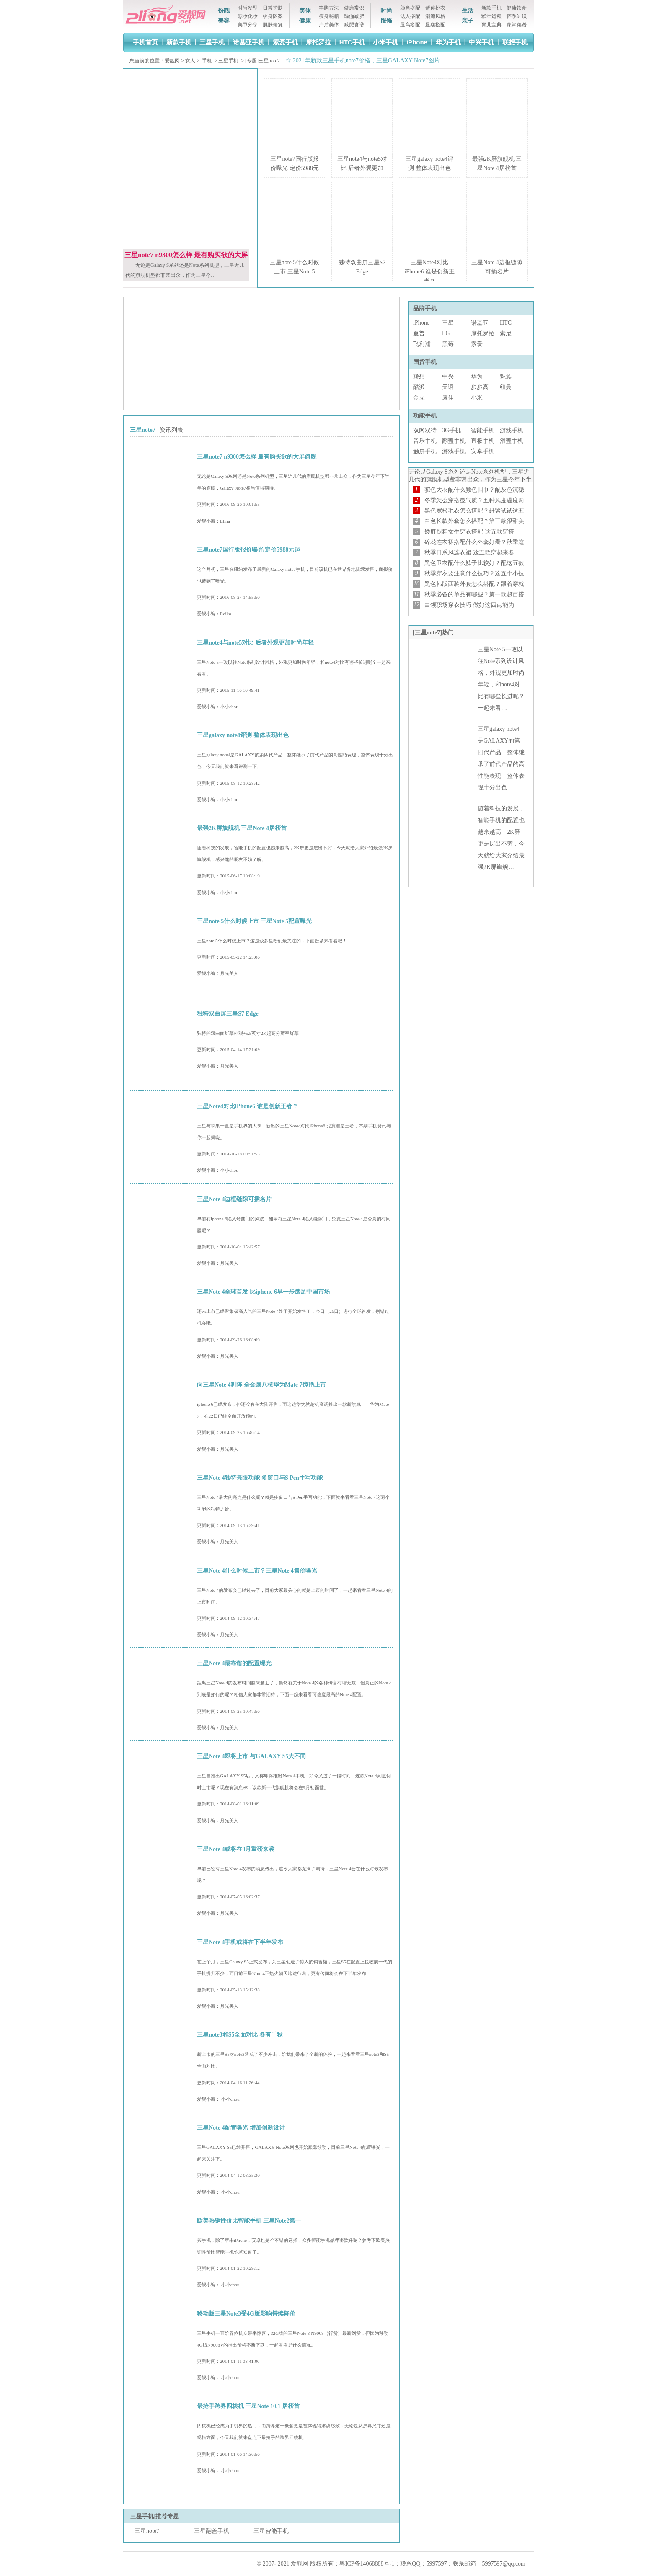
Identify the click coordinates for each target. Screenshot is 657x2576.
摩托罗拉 (318, 42)
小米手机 (385, 42)
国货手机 (425, 362)
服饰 (386, 21)
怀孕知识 (517, 16)
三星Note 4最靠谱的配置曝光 (234, 1663)
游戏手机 (511, 430)
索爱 (477, 344)
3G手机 (451, 430)
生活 (467, 11)
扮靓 (224, 11)
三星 (448, 323)
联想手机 (515, 42)
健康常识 (354, 8)
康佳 (448, 398)
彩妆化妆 (248, 16)
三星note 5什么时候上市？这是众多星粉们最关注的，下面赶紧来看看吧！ (272, 940)
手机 (207, 61)
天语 (448, 387)
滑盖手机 (511, 441)
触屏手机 (425, 451)
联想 (419, 377)
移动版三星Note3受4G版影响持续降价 (246, 2313)
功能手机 (425, 416)
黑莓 (448, 344)
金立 (419, 398)
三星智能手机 (271, 2531)
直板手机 (482, 441)
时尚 (386, 11)
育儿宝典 (491, 25)
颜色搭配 (410, 8)
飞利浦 (422, 344)
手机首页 (145, 42)
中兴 (448, 377)
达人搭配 (410, 16)
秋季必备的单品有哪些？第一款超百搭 (474, 594)
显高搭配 (410, 25)
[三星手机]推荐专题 (153, 2516)
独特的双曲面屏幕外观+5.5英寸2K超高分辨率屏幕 (248, 1033)
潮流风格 (435, 16)
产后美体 (329, 25)
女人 (190, 61)
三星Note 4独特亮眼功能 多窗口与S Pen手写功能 (260, 1478)
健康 (305, 21)
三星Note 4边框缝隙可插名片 (234, 1199)
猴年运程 (491, 16)
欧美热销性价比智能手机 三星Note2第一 (249, 2221)
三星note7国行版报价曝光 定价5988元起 (248, 550)
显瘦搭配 (435, 25)
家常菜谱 (517, 25)
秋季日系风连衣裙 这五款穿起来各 (469, 552)
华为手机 (448, 42)
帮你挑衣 (435, 8)
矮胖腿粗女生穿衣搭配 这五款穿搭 (469, 532)
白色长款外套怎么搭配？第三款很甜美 (474, 521)
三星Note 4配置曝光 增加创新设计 (241, 2128)
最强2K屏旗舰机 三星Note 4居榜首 (242, 828)
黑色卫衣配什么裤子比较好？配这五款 (474, 563)
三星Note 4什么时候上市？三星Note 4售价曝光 (257, 1571)
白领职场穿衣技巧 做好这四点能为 (469, 605)
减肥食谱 (354, 25)
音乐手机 (425, 441)
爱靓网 (172, 61)
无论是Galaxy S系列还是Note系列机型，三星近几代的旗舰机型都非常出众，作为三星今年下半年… (470, 479)
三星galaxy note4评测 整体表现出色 (243, 735)
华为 (477, 377)
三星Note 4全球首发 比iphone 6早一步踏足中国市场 (263, 1292)
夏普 (419, 333)
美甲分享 (248, 25)
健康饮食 (517, 8)
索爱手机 (285, 42)
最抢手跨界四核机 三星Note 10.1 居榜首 (248, 2406)
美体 (305, 11)
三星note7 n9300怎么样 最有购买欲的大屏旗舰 (256, 457)
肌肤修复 (273, 25)
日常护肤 (273, 8)
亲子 (467, 21)
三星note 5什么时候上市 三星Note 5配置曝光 (254, 921)
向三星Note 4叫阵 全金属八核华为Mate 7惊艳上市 (261, 1385)
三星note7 (147, 2531)
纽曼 (506, 387)
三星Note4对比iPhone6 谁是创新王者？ (429, 271)
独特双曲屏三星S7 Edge (228, 1014)
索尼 (506, 333)
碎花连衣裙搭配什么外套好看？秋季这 (474, 542)
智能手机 (482, 430)
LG (446, 333)
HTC (506, 323)
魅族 (506, 377)
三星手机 (212, 42)
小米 (477, 398)
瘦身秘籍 (329, 16)
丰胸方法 (329, 8)
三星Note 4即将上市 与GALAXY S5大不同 (251, 1756)
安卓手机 (482, 451)
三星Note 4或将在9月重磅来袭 (236, 1849)
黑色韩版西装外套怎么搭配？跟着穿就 (474, 584)
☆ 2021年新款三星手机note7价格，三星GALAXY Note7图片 (362, 60)
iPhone (416, 42)
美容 (224, 21)
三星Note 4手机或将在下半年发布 (240, 1942)
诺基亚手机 (248, 42)
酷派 (419, 387)
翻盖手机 (454, 441)
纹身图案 (273, 16)
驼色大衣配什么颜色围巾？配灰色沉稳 (474, 490)
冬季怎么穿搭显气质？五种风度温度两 (474, 500)
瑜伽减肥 (354, 16)
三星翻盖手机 (211, 2531)
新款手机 (491, 8)
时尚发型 (248, 8)
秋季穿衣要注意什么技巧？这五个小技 (474, 573)
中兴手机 (481, 42)
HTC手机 (352, 42)
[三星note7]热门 (433, 632)
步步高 (480, 387)
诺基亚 (480, 323)
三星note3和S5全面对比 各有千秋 (240, 2035)
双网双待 (425, 430)
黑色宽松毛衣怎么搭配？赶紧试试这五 (474, 511)
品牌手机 (425, 308)
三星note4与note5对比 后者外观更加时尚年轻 (255, 642)
